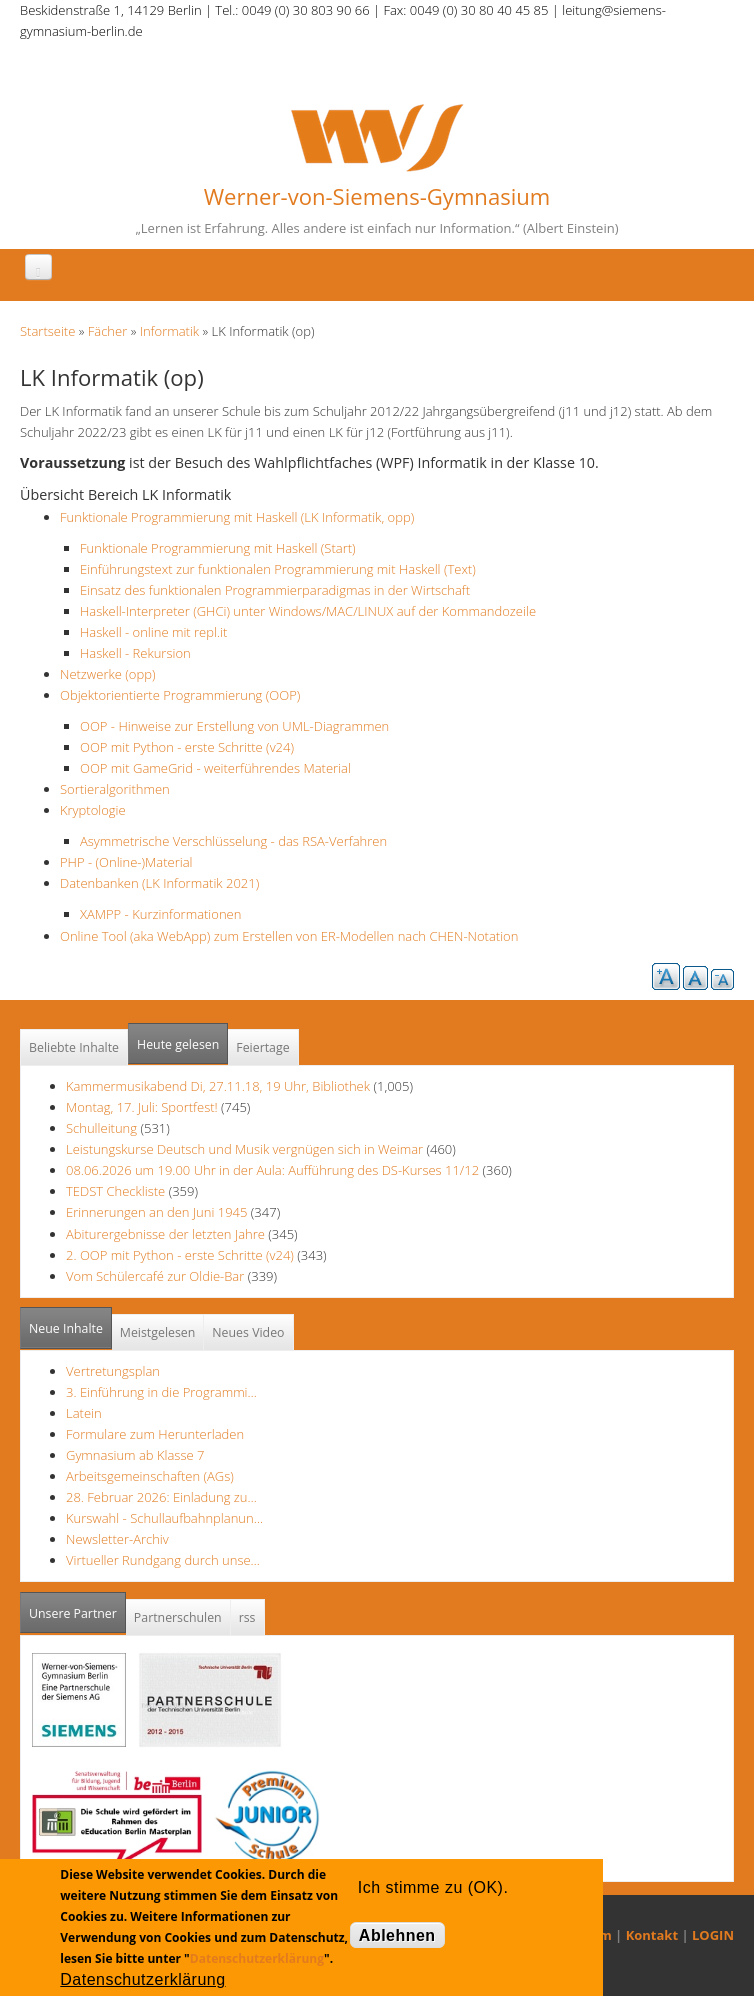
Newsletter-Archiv (117, 1539)
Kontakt (652, 1935)
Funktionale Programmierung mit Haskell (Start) (218, 548)
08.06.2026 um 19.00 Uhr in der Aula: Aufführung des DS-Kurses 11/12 (272, 1170)
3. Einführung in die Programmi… (161, 1392)
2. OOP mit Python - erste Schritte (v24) (180, 1255)
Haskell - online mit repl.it (153, 632)
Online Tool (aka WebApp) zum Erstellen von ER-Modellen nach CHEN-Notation (289, 936)
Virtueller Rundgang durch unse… (163, 1560)
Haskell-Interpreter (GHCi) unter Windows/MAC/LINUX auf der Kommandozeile (308, 611)
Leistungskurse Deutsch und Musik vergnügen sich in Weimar (244, 1149)
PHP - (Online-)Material (126, 862)
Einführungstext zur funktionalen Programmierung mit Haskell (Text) (278, 569)
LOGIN (713, 1935)
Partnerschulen (178, 1617)
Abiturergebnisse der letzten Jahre (165, 1234)
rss (247, 1617)
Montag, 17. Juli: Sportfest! (142, 1107)
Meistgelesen (158, 1332)
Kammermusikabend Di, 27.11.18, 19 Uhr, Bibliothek (218, 1086)
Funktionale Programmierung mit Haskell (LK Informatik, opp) (237, 517)
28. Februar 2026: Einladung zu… (161, 1497)
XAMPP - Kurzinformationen (160, 914)
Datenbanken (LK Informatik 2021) (159, 883)
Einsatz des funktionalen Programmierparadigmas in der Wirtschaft (275, 590)
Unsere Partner (77, 1607)
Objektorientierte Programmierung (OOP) (180, 695)
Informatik (169, 331)
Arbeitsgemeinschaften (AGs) (150, 1476)
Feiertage (262, 1047)
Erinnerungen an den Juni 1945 (158, 1212)
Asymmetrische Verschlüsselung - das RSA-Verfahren (233, 841)
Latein (84, 1413)
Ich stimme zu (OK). (433, 1887)
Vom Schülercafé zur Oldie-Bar (157, 1276)
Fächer (107, 331)
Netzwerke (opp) (107, 674)
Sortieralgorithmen (115, 789)
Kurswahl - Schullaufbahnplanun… (164, 1518)
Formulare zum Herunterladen (155, 1434)
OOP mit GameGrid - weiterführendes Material (215, 768)
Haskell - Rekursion (135, 653)
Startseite (47, 331)
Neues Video (248, 1332)
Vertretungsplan (113, 1371)
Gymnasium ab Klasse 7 (135, 1455)
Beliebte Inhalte (74, 1047)
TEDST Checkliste (115, 1191)
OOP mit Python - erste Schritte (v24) (187, 747)
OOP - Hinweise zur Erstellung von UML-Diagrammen (234, 726)
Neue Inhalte (66, 1328)
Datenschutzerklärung (257, 1958)
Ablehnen (397, 1935)
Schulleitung (101, 1128)
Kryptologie (93, 810)
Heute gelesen (178, 1044)
